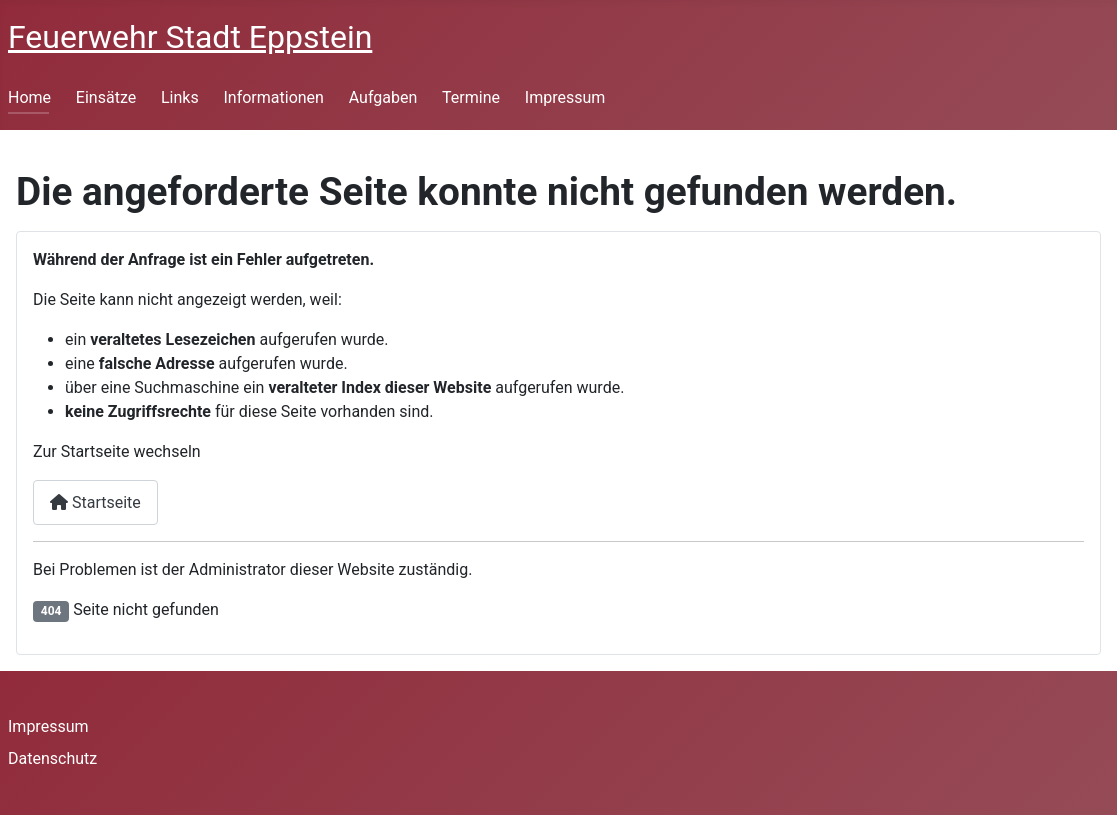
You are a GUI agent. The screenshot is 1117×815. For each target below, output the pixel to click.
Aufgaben (383, 97)
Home (29, 97)
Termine (471, 97)
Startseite (95, 502)
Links (180, 97)
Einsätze (106, 97)
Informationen (273, 97)
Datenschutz (52, 758)
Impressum (565, 97)
